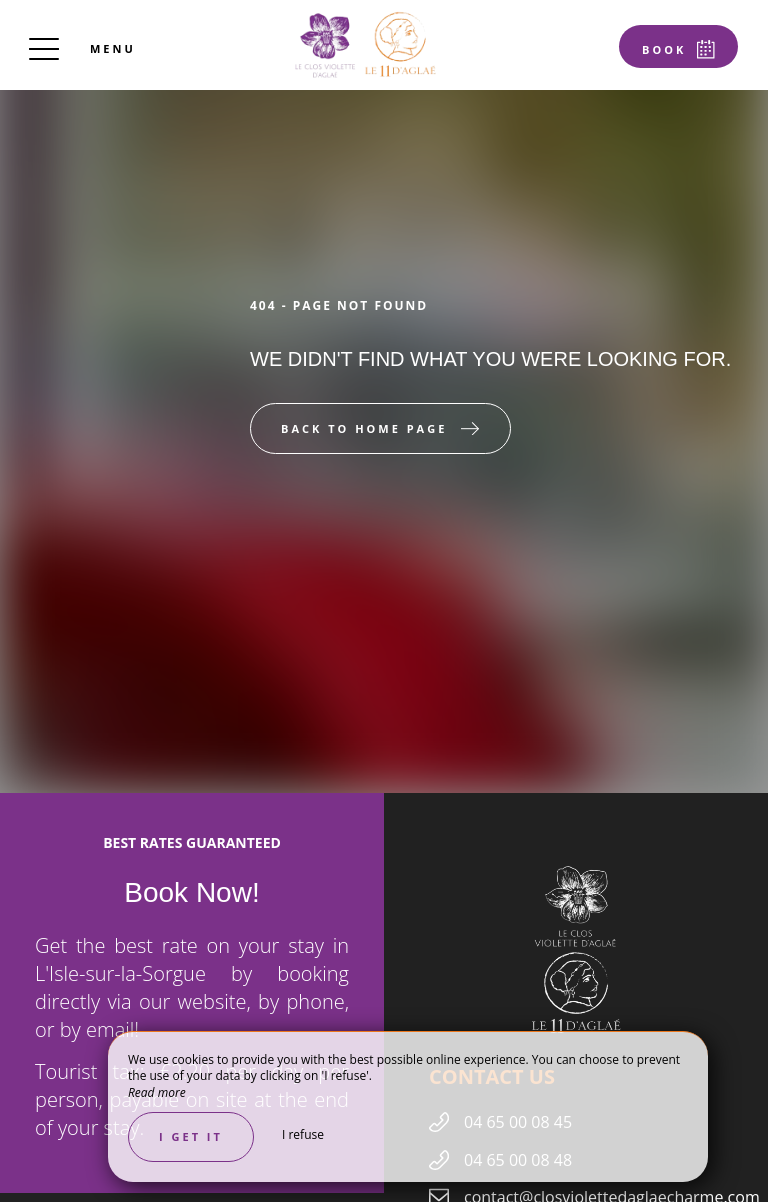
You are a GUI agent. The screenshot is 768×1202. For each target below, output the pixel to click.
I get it (191, 1136)
